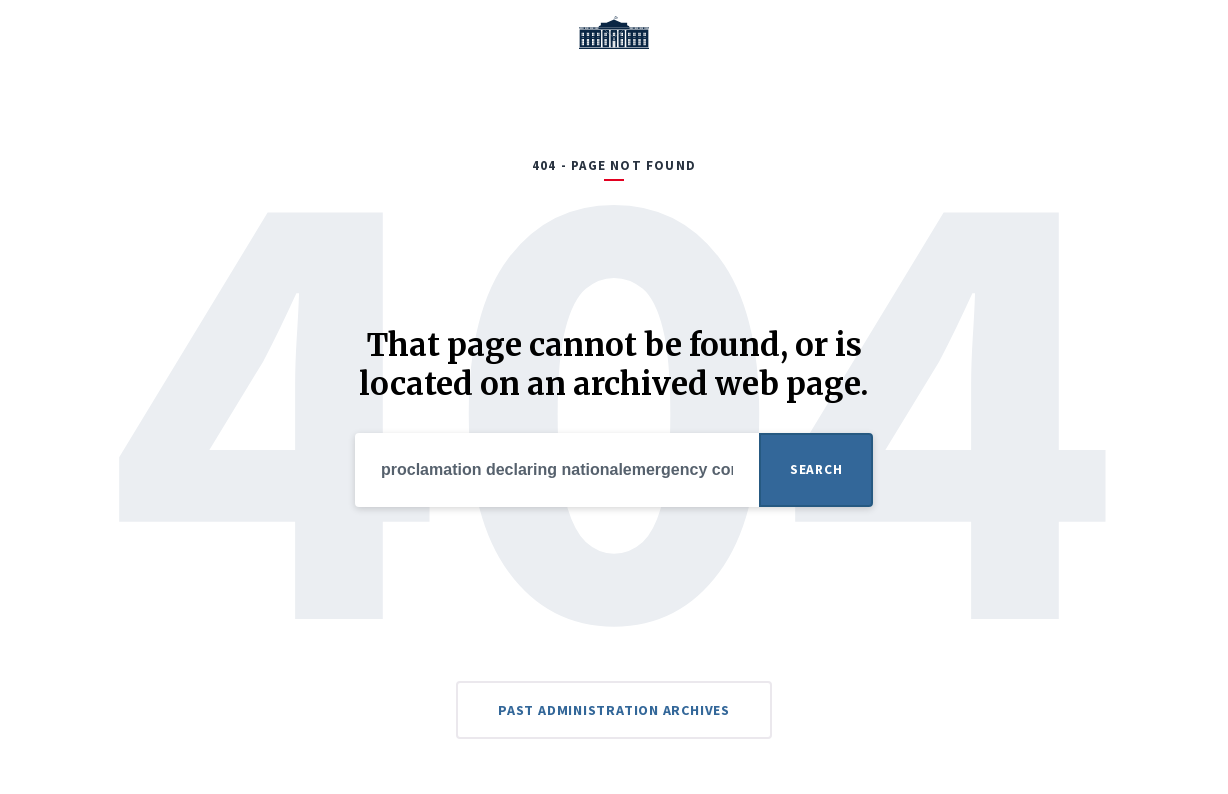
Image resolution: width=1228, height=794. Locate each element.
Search (816, 469)
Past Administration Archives (614, 710)
